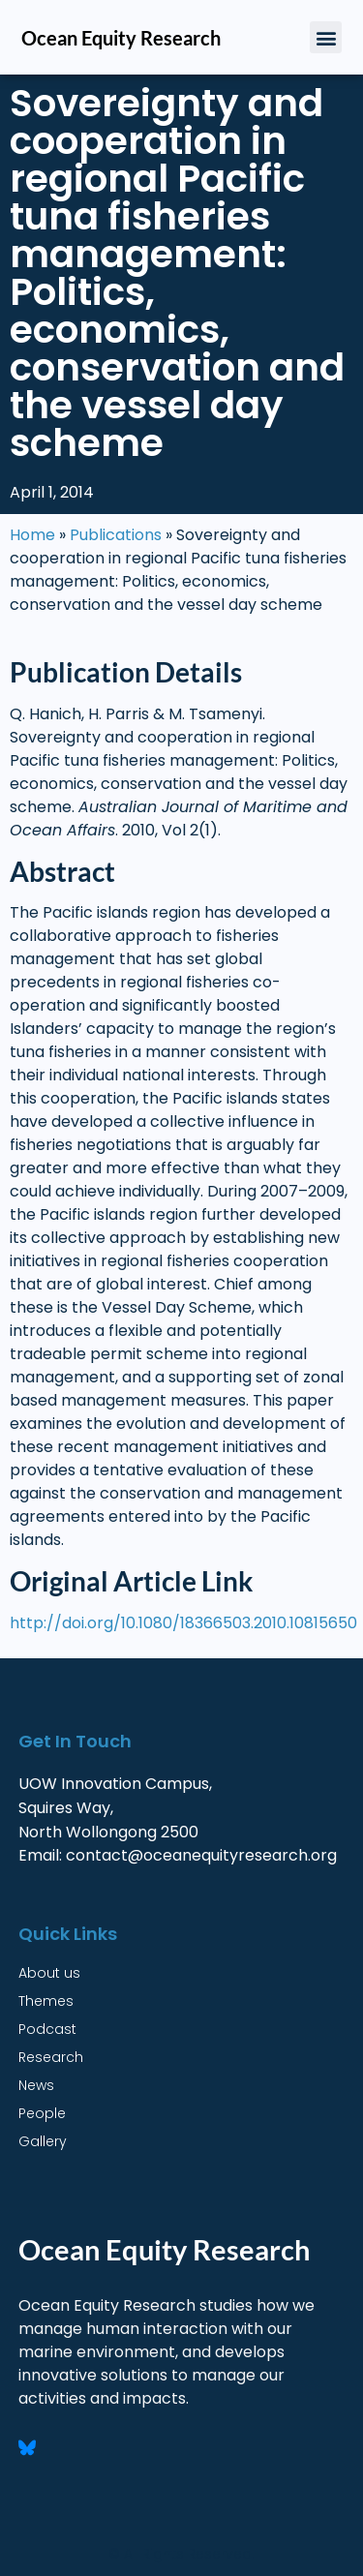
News (36, 2085)
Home (32, 535)
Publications (116, 535)
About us (49, 1973)
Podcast (47, 2029)
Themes (46, 2001)
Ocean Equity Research (121, 37)
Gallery (42, 2141)
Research (50, 2057)
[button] (326, 37)
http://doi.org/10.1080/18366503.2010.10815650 (183, 1623)
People (42, 2113)
